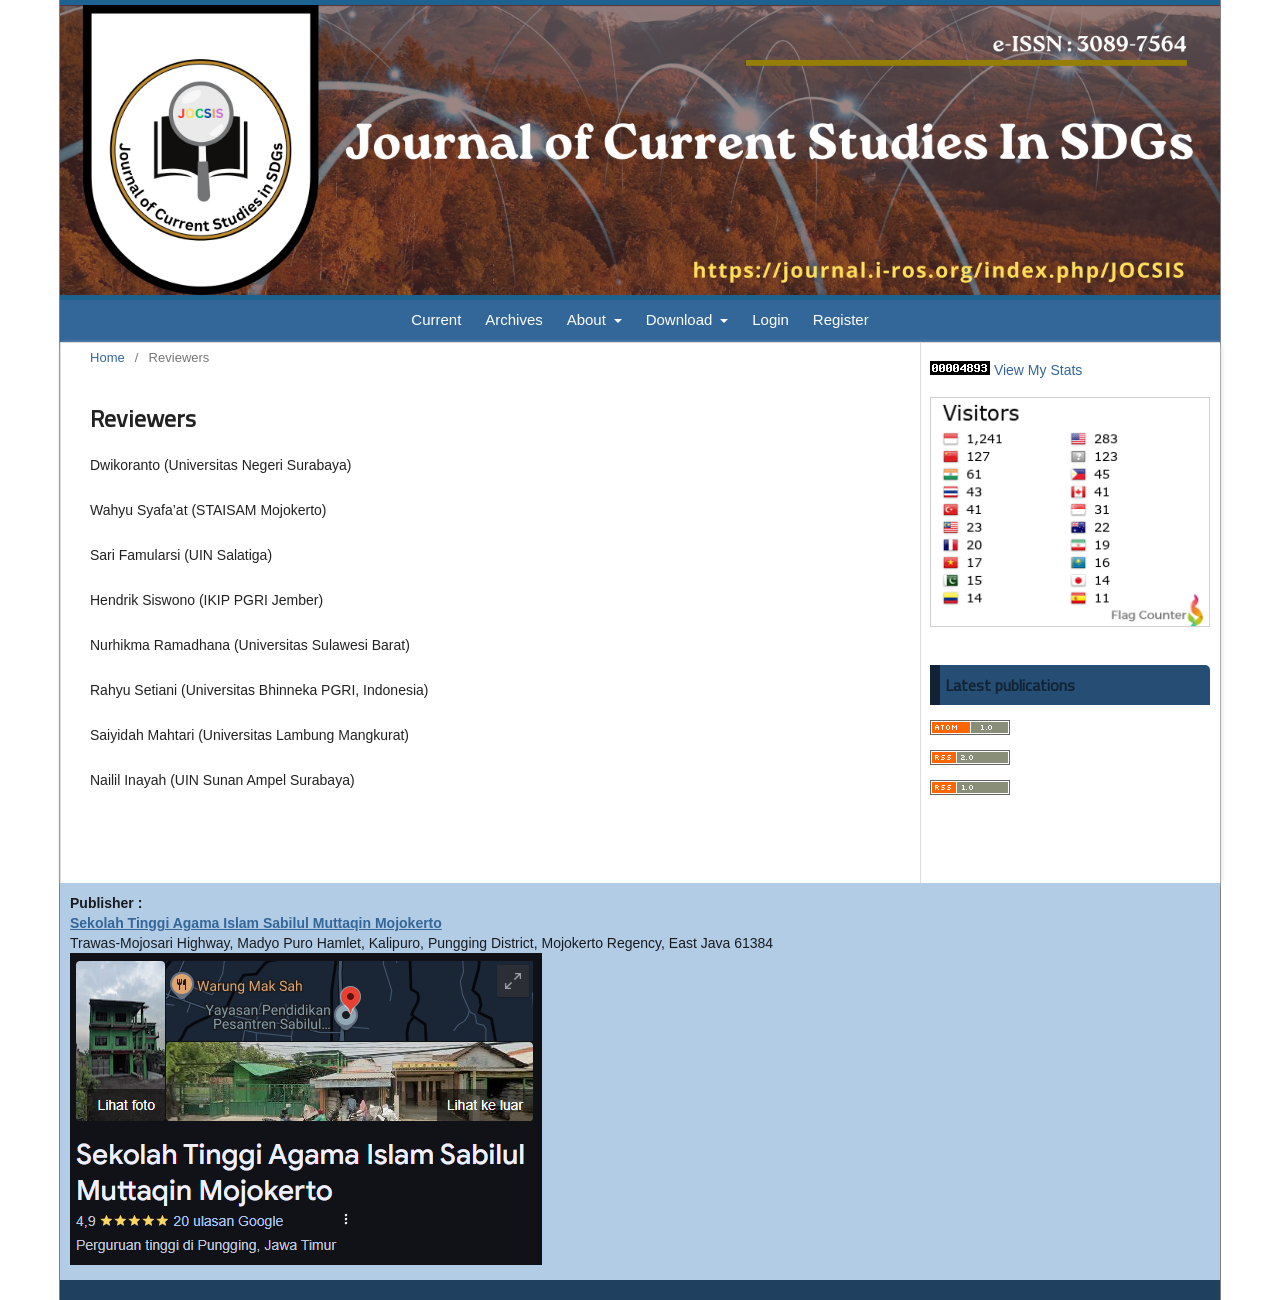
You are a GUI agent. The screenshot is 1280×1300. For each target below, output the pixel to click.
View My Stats (1038, 370)
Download (681, 319)
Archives (514, 319)
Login (770, 319)
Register (841, 319)
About (588, 319)
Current (436, 319)
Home (107, 357)
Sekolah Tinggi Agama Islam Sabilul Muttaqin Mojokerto (256, 923)
